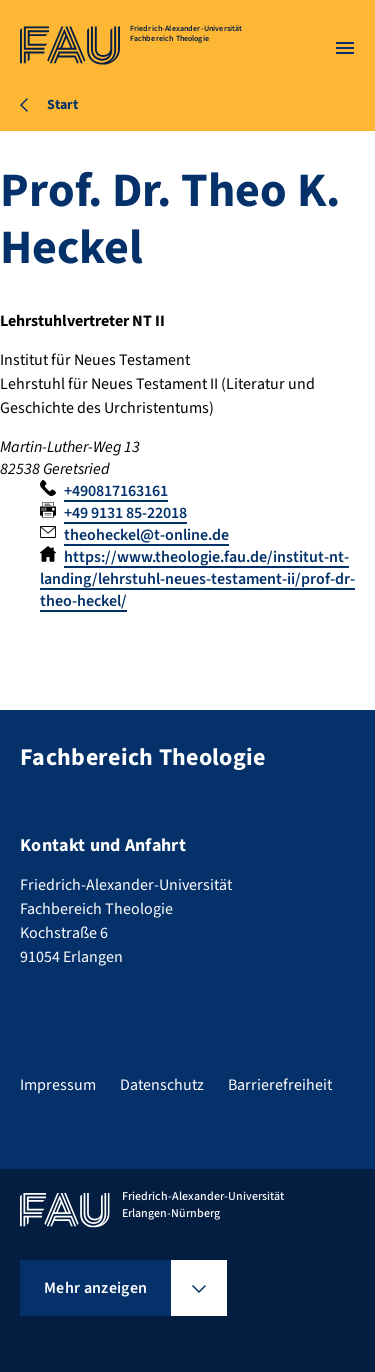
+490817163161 (116, 491)
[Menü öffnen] (345, 48)
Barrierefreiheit (280, 1085)
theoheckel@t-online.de (146, 535)
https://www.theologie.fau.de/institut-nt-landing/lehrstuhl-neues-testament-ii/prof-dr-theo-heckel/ (197, 579)
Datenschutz (162, 1085)
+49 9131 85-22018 (125, 513)
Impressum (58, 1085)
